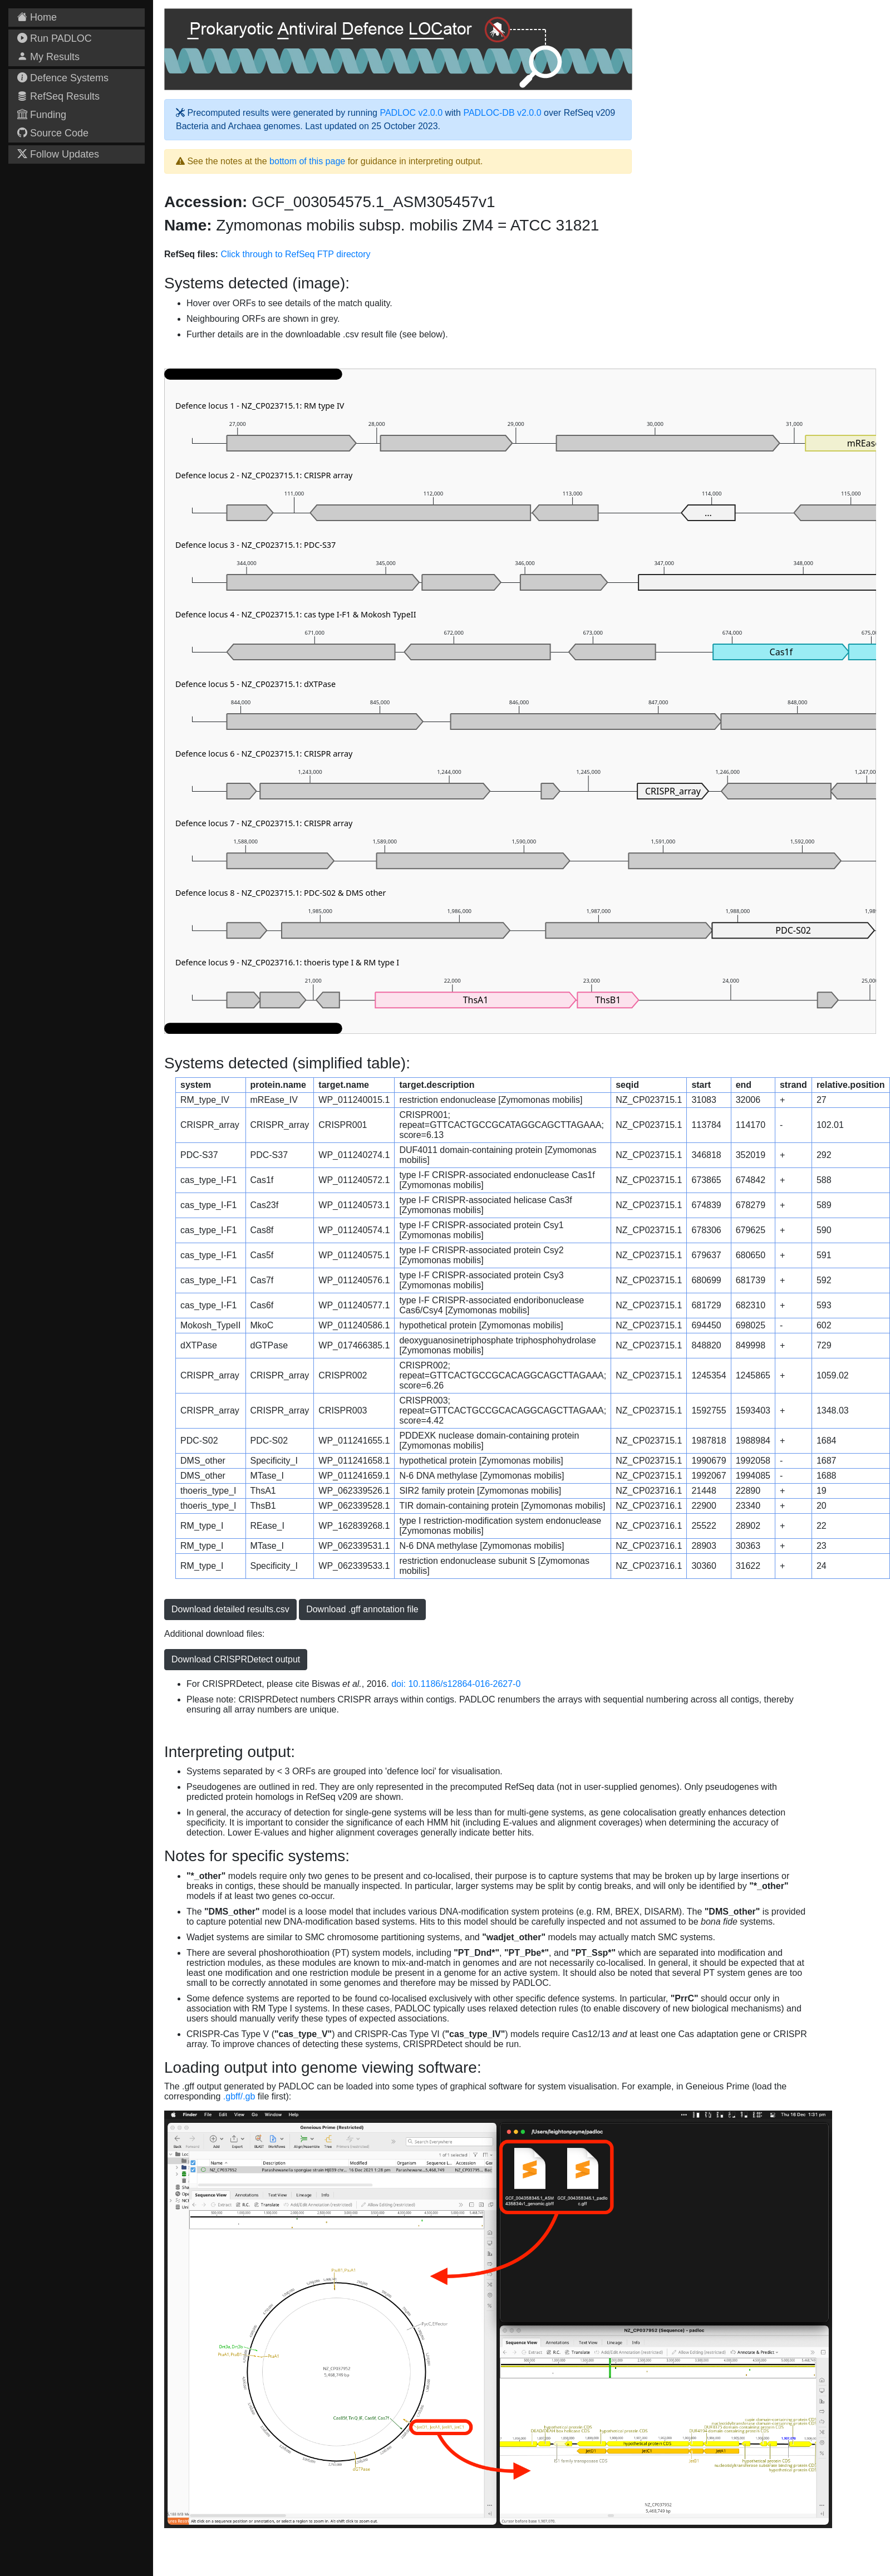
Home (37, 17)
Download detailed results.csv (230, 1609)
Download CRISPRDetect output (235, 1659)
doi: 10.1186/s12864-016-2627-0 (455, 1684)
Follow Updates (58, 154)
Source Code (52, 133)
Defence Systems (63, 78)
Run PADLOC (54, 38)
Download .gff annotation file (362, 1609)
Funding (41, 114)
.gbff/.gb (239, 2096)
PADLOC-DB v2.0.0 (502, 112)
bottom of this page (307, 161)
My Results (48, 56)
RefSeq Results (58, 96)
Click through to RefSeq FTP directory (295, 254)
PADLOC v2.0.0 (411, 112)
